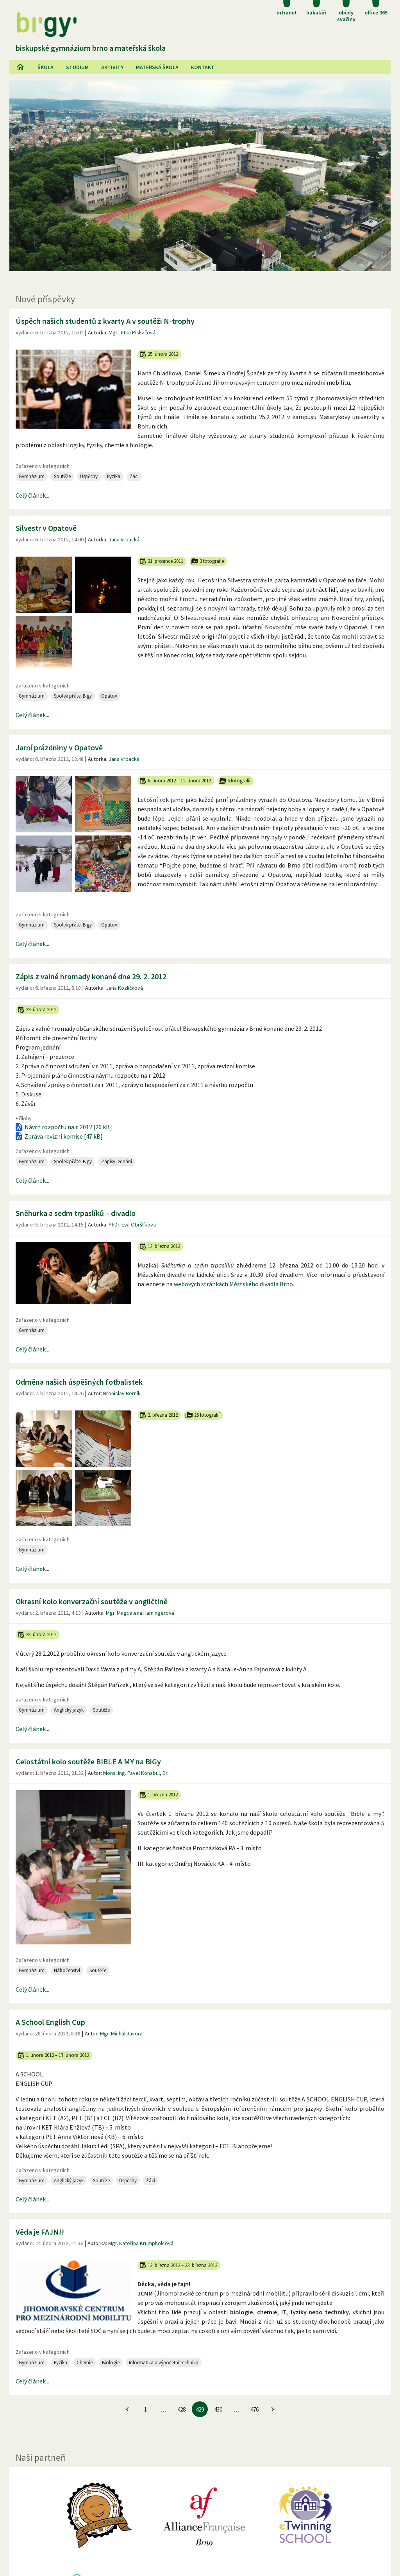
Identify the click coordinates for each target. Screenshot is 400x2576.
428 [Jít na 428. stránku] (181, 2409)
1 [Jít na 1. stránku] (145, 2409)
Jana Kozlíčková (124, 987)
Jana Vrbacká (124, 539)
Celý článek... (32, 495)
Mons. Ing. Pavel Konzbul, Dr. (135, 1772)
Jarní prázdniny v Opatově (59, 747)
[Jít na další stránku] (272, 2409)
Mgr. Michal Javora (121, 2033)
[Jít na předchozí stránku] (127, 2409)
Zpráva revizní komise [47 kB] (58, 1136)
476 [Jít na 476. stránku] (254, 2409)
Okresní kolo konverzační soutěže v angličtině (92, 1601)
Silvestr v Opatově (46, 528)
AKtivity (112, 67)
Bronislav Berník (122, 1393)
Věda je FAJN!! (40, 2232)
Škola (46, 67)
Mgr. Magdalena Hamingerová (140, 1612)
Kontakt (202, 67)
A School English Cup (50, 2022)
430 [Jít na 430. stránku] (218, 2409)
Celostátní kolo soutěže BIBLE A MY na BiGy (88, 1761)
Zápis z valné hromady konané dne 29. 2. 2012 (91, 976)
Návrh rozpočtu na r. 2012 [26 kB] (63, 1127)
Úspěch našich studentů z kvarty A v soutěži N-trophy (105, 321)
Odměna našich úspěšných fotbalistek (79, 1382)
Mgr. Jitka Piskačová (132, 332)
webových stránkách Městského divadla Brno (233, 1284)
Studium (77, 67)
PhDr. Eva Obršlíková (132, 1224)
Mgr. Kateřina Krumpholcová (140, 2243)
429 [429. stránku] (200, 2409)
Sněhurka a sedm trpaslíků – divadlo (76, 1213)
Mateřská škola (157, 67)
